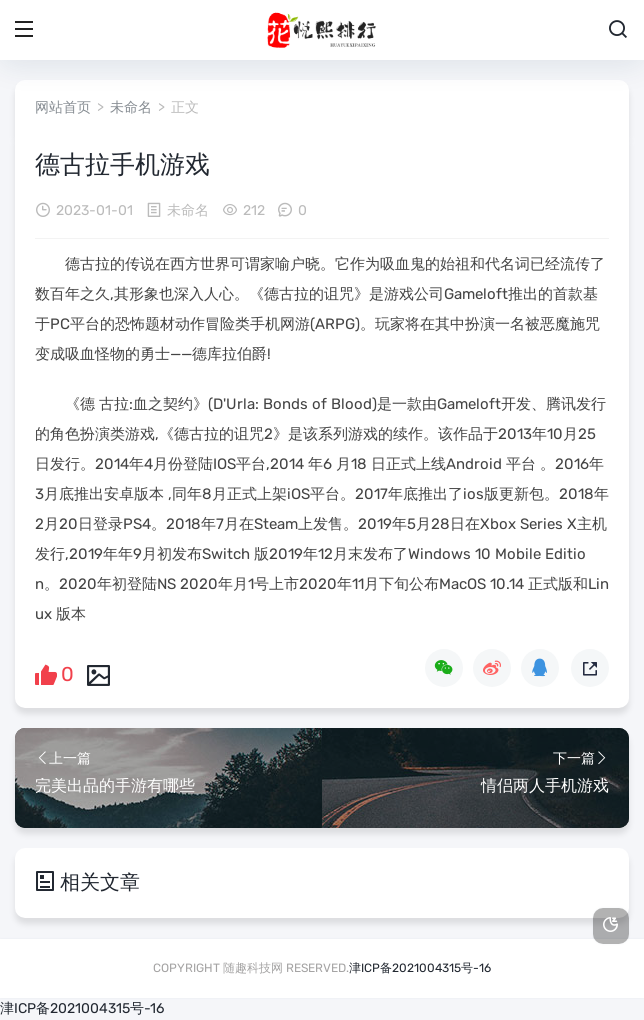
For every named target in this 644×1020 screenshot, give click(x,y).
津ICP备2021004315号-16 (420, 968)
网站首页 (63, 107)
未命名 (131, 107)
